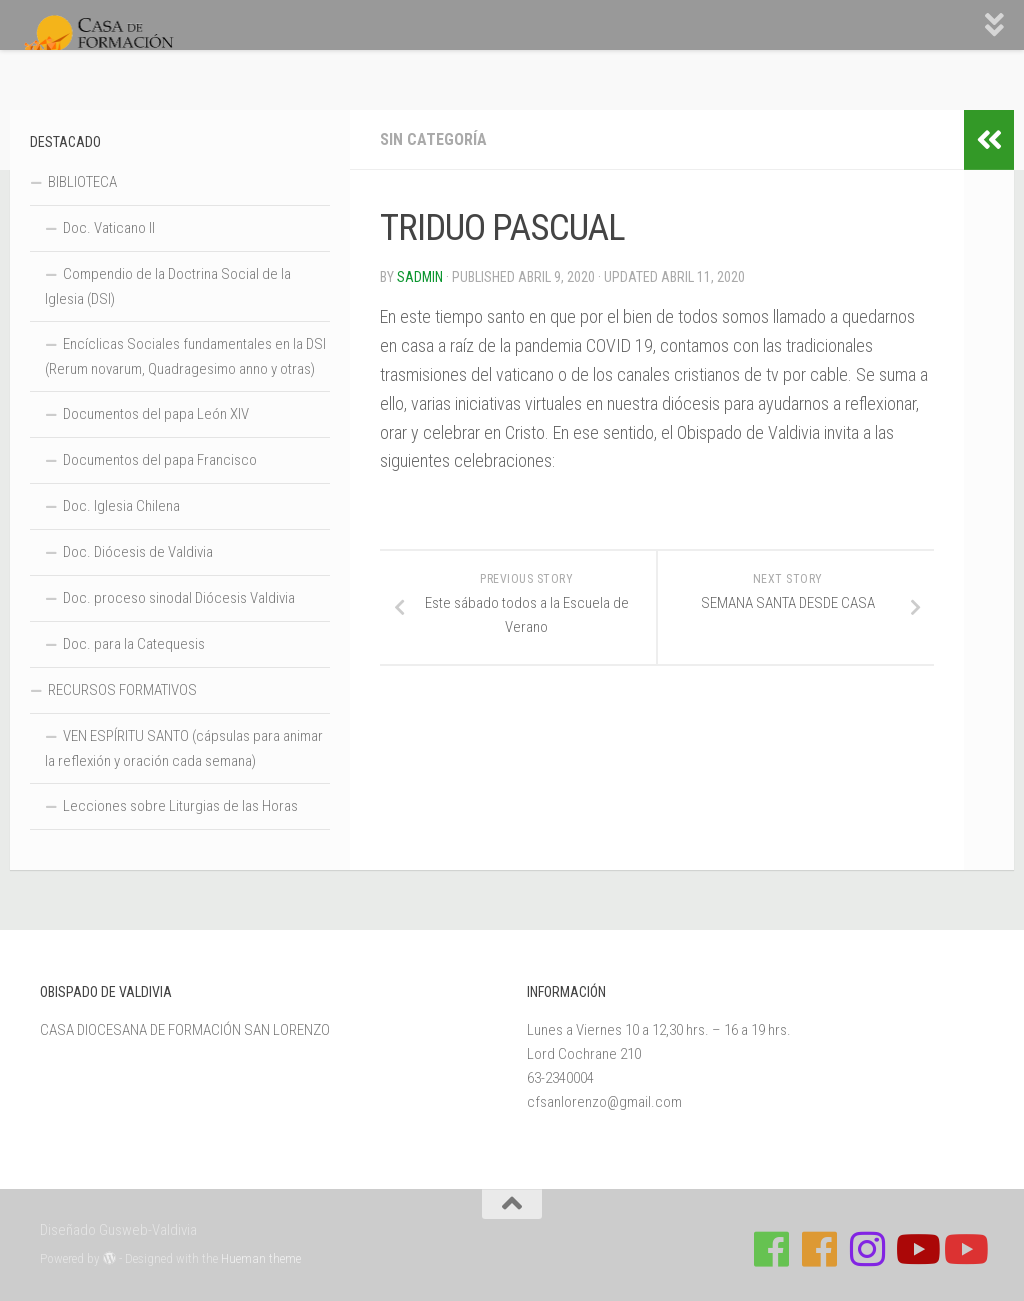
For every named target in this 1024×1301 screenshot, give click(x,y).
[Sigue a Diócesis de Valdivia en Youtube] (964, 1249)
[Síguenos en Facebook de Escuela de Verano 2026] (820, 1249)
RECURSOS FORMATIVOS (122, 690)
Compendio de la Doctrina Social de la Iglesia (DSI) (168, 286)
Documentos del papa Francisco (160, 460)
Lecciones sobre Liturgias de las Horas (180, 806)
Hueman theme (261, 1258)
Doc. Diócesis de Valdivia (138, 552)
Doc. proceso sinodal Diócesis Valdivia (179, 598)
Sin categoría (433, 139)
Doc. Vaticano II (109, 228)
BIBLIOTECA (82, 182)
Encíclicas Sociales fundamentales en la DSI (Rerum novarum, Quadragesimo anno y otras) (185, 356)
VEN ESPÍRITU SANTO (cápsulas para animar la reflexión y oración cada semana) (184, 748)
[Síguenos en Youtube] (916, 1249)
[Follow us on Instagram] (868, 1249)
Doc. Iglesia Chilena (121, 506)
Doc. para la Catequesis (134, 644)
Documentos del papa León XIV (156, 414)
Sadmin (420, 277)
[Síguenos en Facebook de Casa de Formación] (772, 1249)
